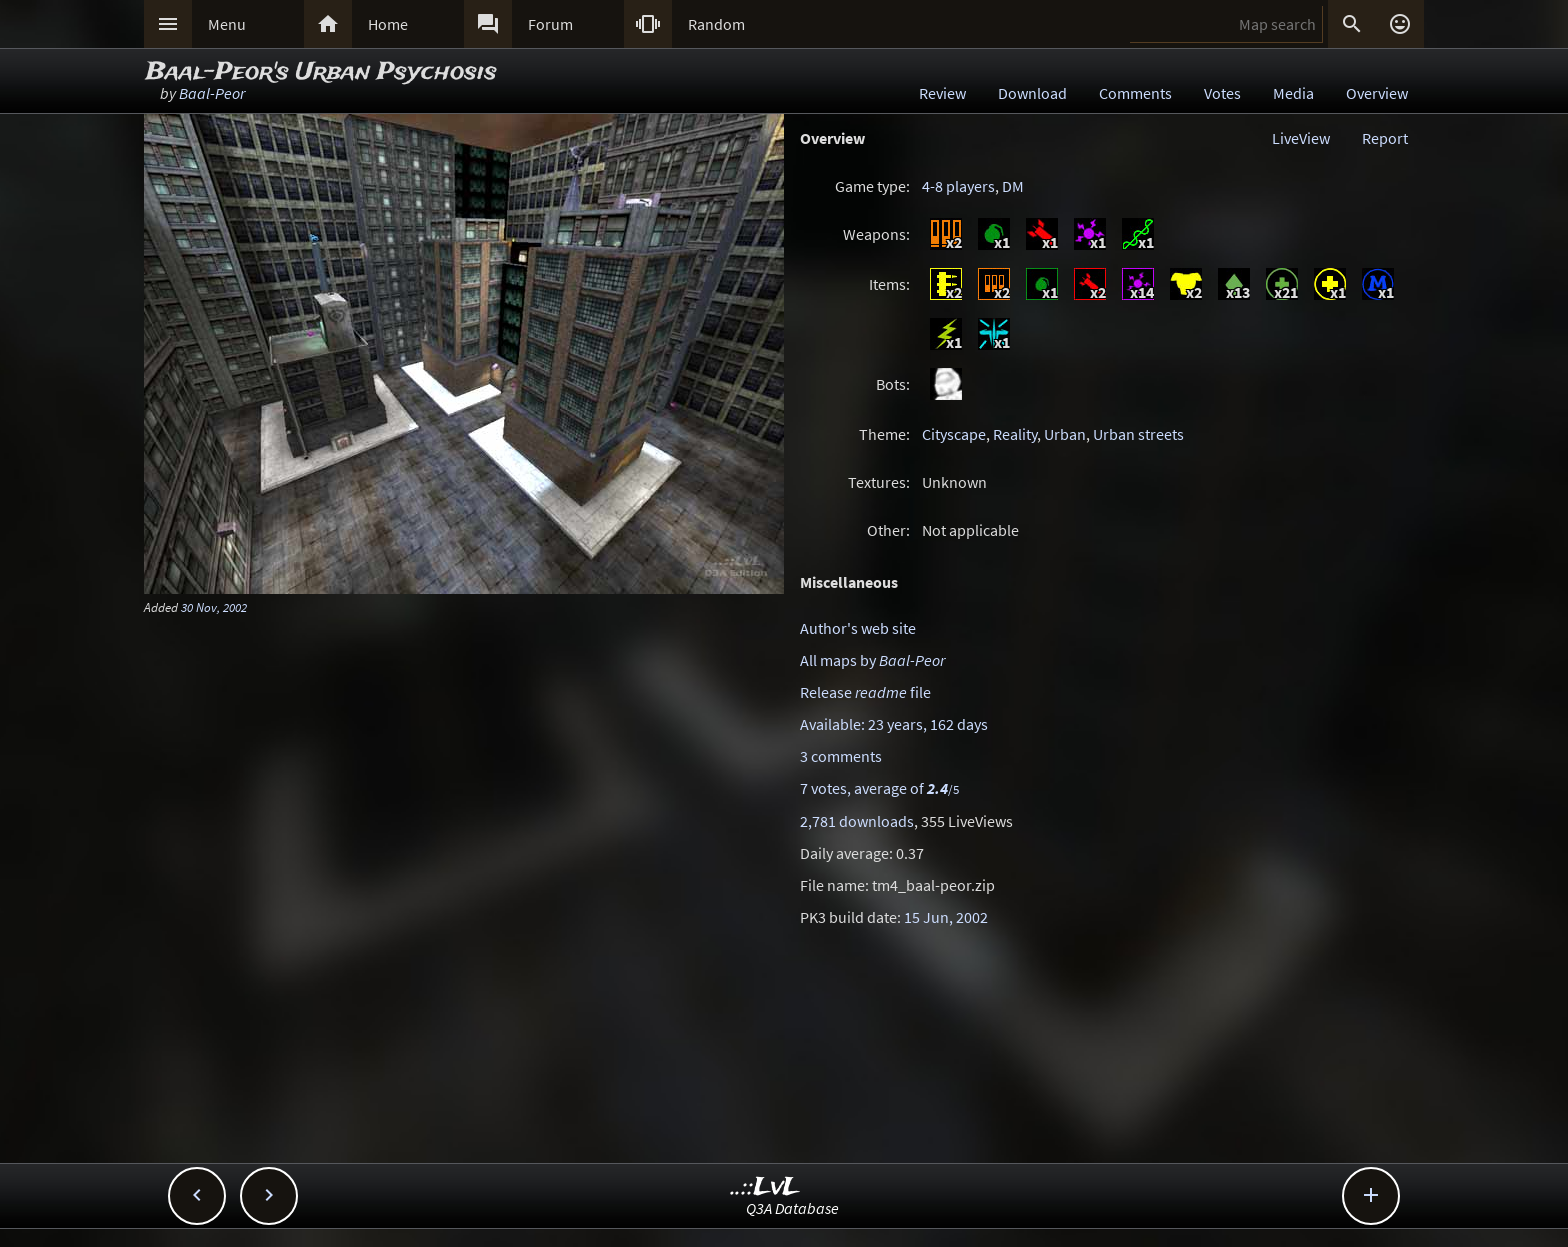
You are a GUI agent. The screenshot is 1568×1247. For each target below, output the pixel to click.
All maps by (872, 660)
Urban (1065, 434)
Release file (865, 692)
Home (388, 24)
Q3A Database (792, 1208)
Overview (1377, 93)
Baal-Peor (212, 93)
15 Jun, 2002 (946, 917)
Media (1293, 93)
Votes (1222, 93)
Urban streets (1138, 434)
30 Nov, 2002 (214, 607)
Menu (227, 24)
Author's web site (858, 628)
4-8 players (958, 186)
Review (942, 93)
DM (1013, 186)
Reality (1015, 434)
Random (716, 24)
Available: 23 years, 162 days (894, 724)
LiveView (1301, 138)
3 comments (841, 756)
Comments (1135, 93)
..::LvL (765, 1187)
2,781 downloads (857, 821)
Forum (550, 24)
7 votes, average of (879, 788)
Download (1032, 93)
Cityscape (954, 434)
